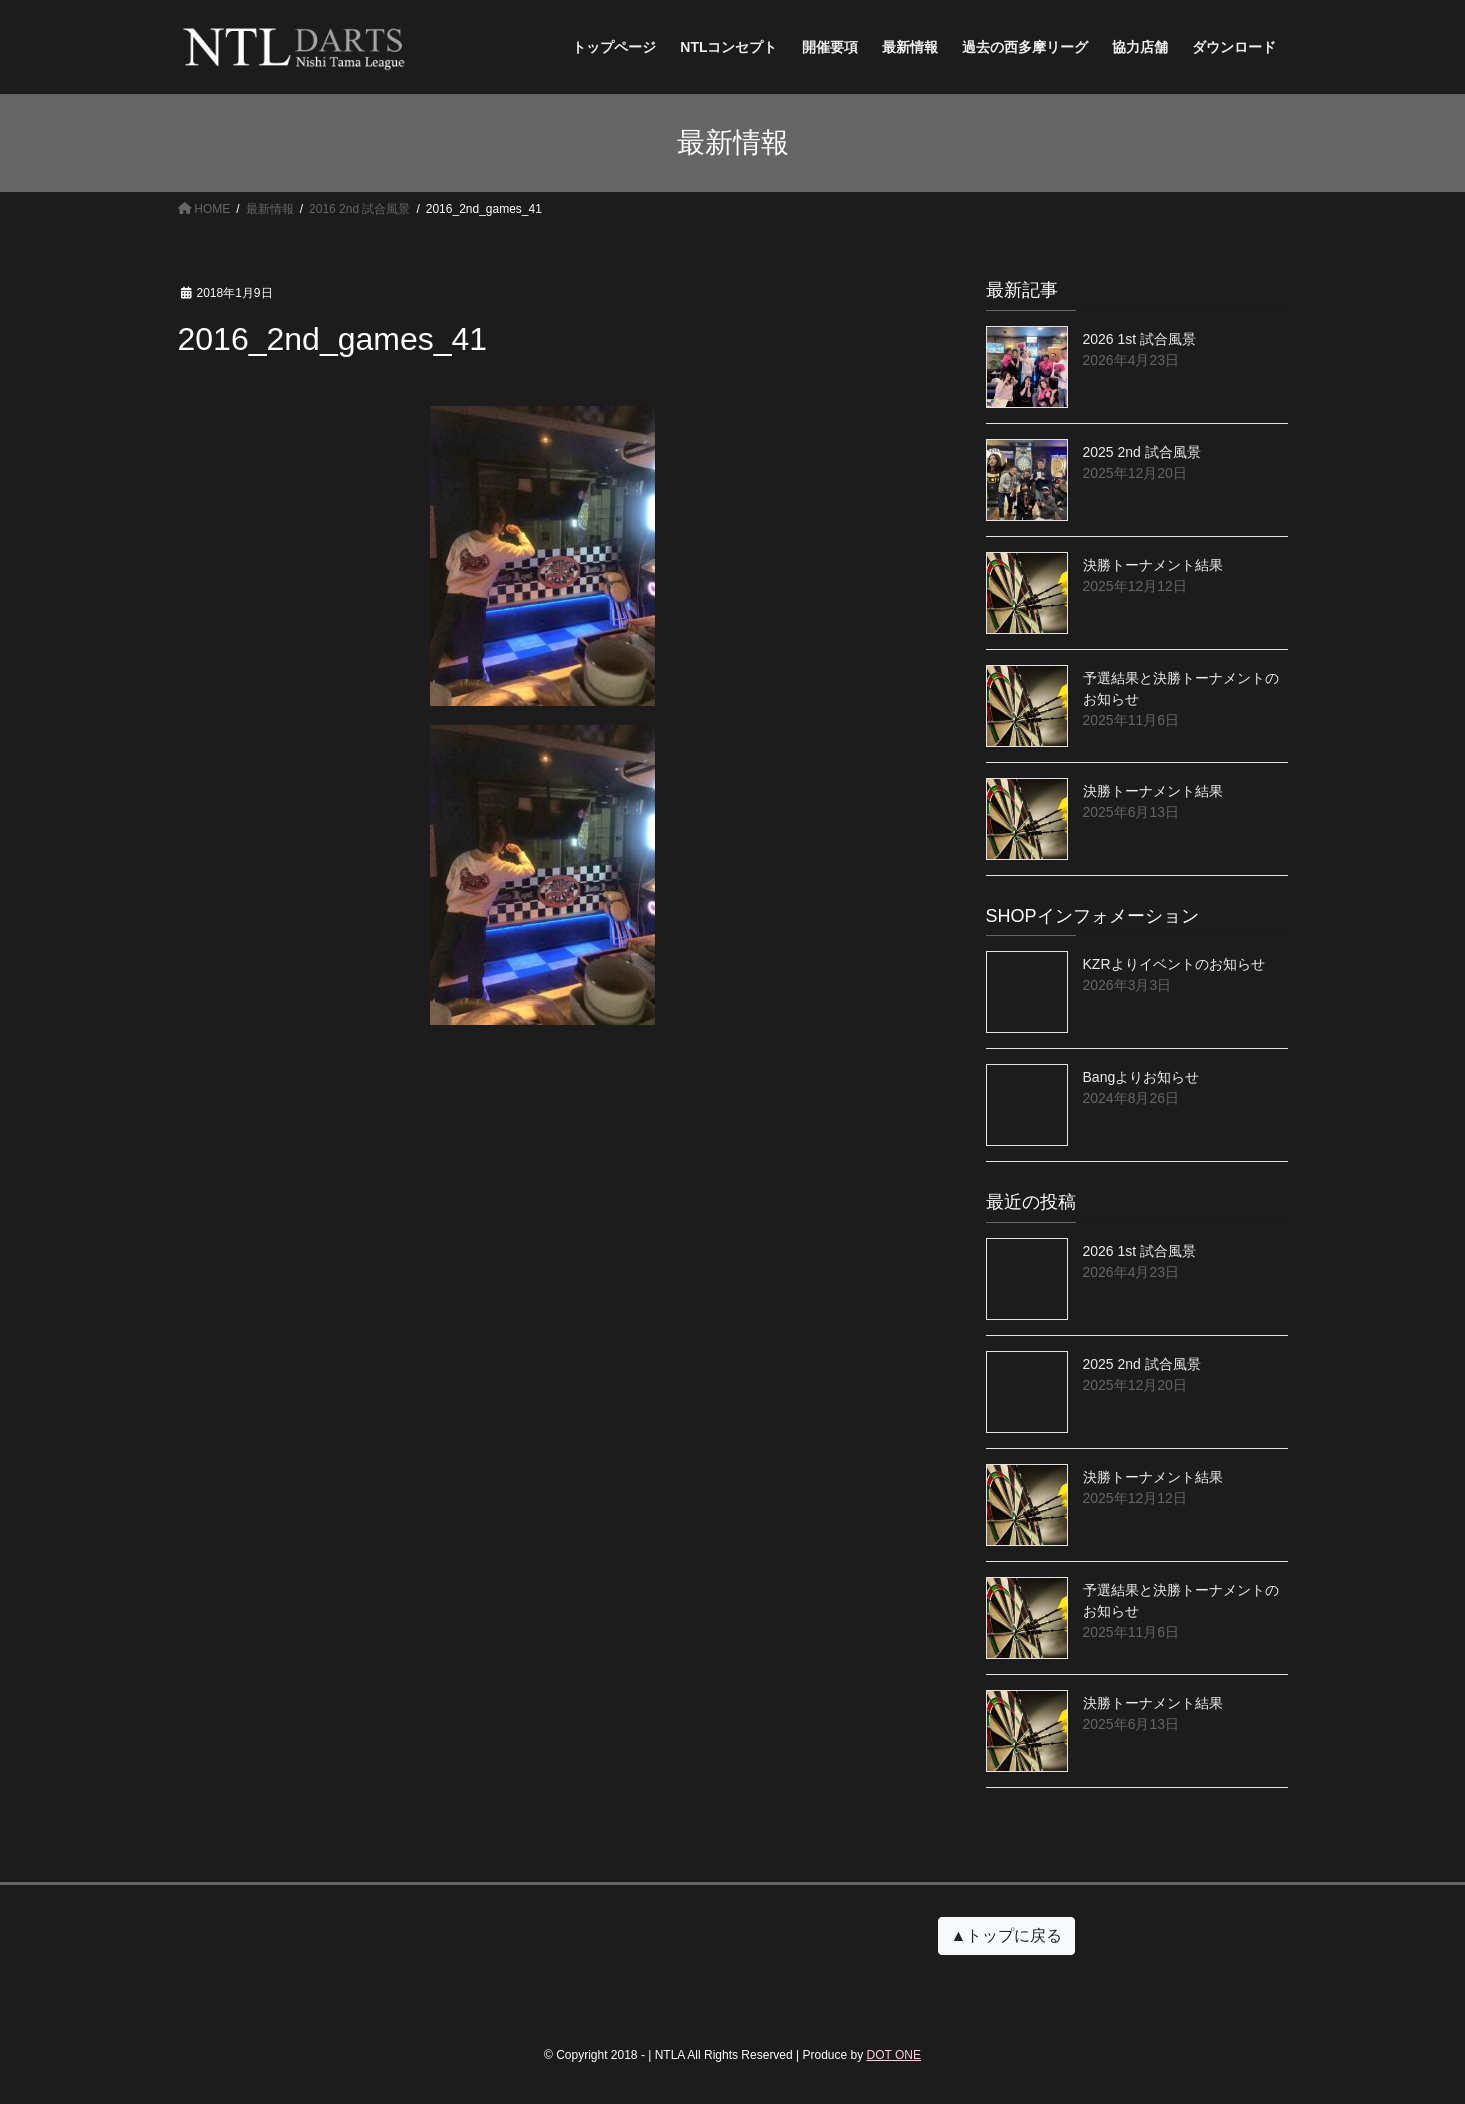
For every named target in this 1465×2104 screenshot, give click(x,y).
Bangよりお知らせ (1141, 1077)
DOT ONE (894, 2055)
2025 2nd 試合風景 (1142, 452)
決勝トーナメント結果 (1153, 565)
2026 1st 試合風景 (1140, 339)
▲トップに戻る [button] (1007, 1935)
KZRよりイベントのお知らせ (1174, 964)
